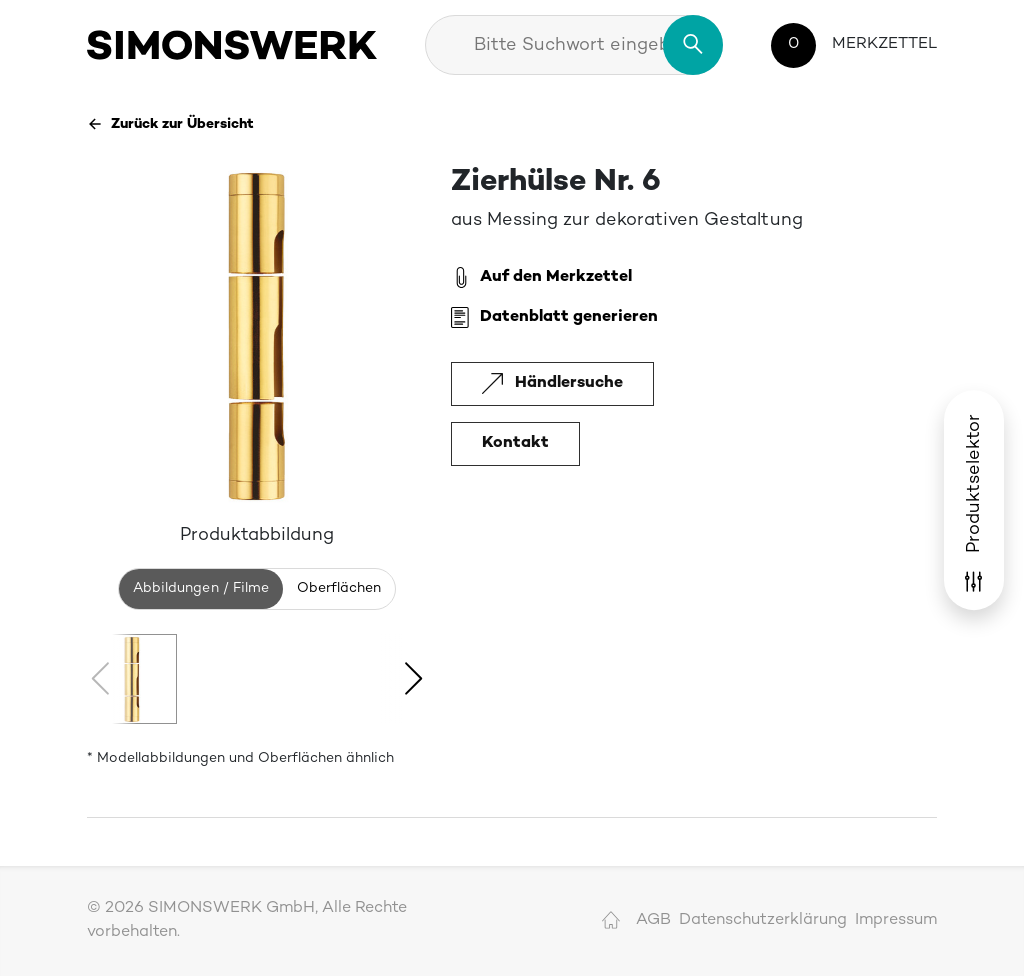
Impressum (896, 920)
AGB (653, 920)
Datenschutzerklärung (763, 920)
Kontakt (515, 443)
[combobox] (574, 45)
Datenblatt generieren (554, 318)
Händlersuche (552, 383)
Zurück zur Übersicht (170, 124)
